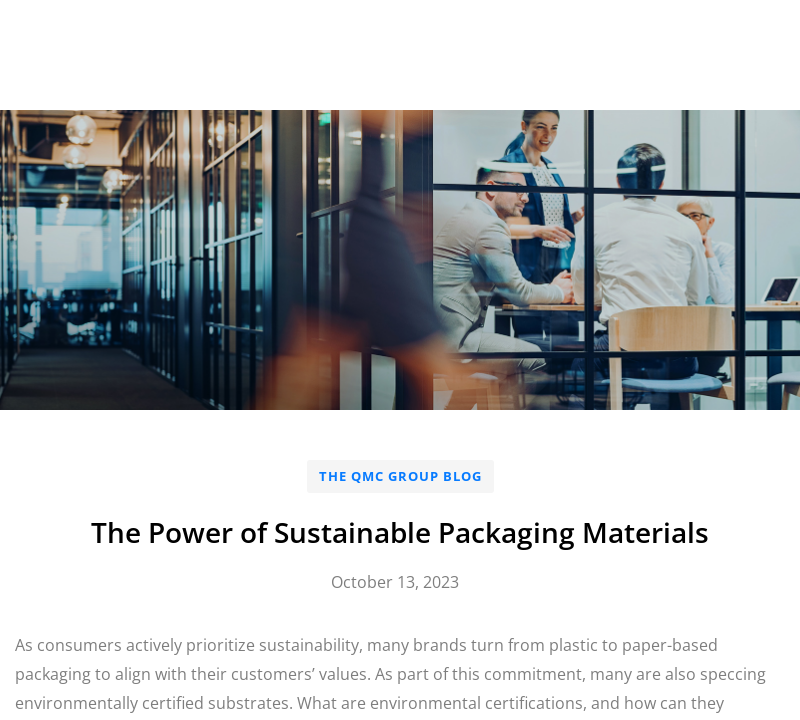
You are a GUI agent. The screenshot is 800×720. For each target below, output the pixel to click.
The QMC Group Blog (400, 476)
